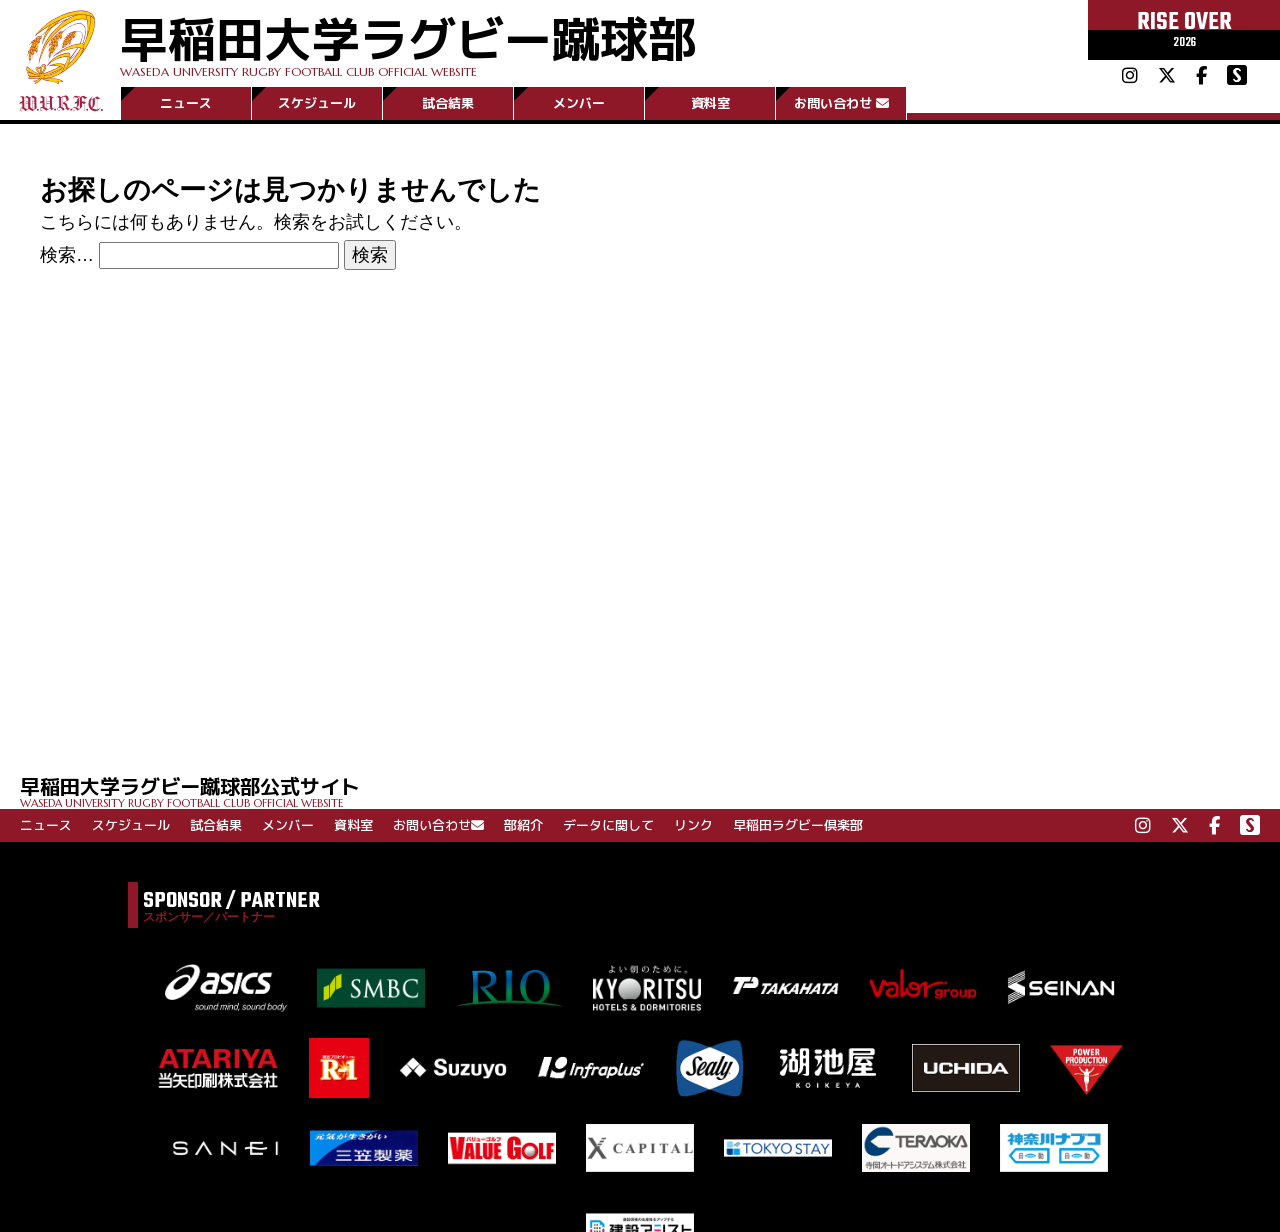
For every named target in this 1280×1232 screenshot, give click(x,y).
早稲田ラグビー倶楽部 (798, 825)
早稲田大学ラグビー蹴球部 (408, 41)
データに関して (608, 825)
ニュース (186, 103)
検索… (67, 255)
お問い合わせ (841, 103)
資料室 (710, 103)
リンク (693, 825)
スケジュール (317, 103)
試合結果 (448, 103)
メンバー (579, 103)
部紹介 (523, 825)
